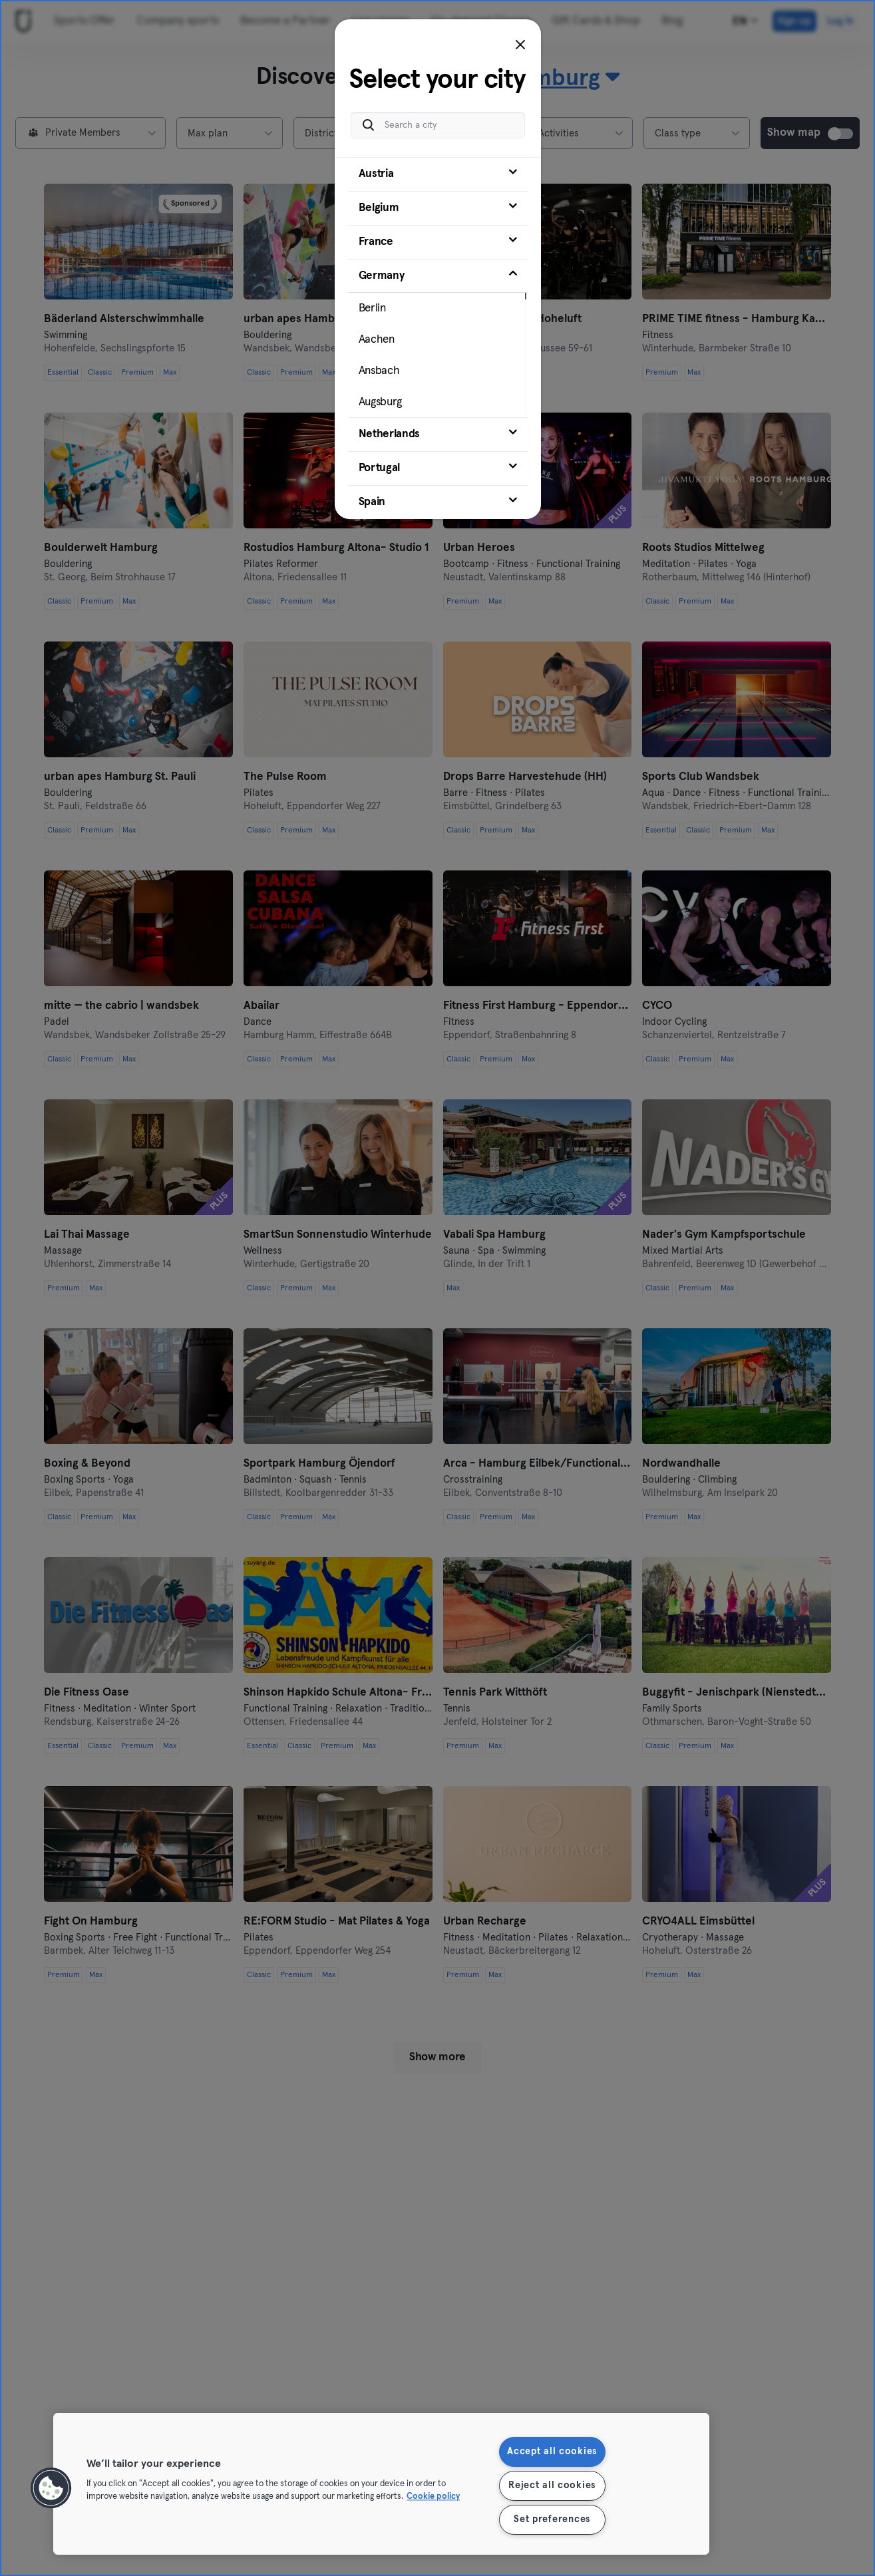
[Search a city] (438, 125)
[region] (381, 2484)
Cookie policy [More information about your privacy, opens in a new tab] (433, 2497)
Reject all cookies (552, 2485)
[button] (51, 2488)
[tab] (438, 174)
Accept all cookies (552, 2451)
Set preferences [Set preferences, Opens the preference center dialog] (552, 2519)
